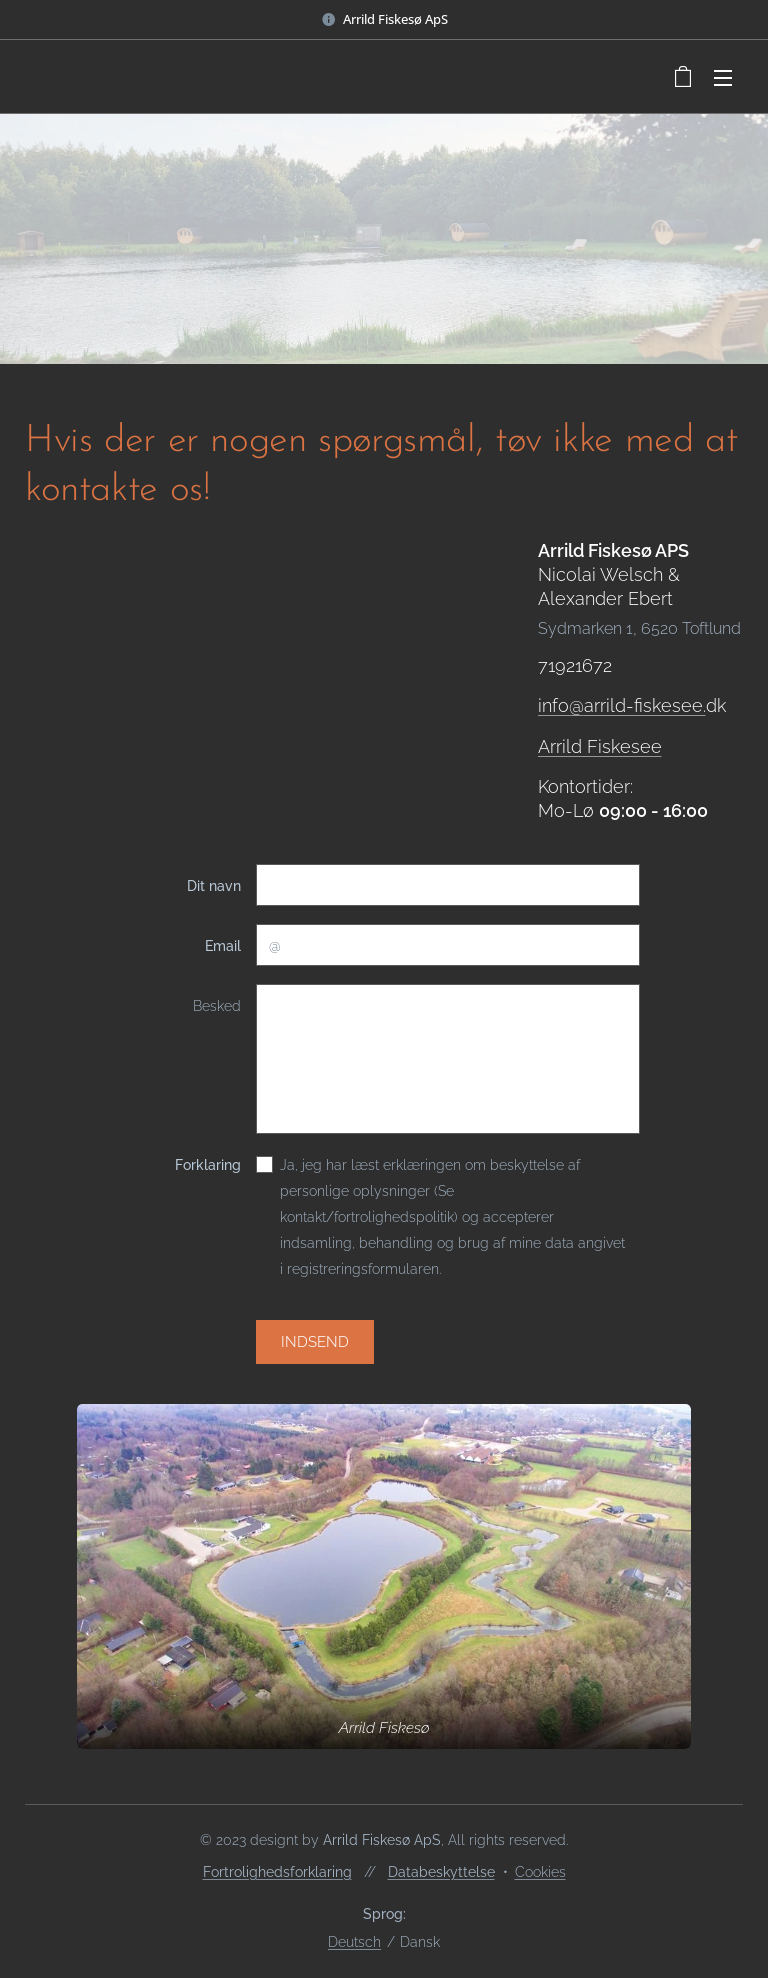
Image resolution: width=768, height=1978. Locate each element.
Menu (723, 78)
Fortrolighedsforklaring (277, 1872)
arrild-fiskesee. (644, 705)
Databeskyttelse (441, 1872)
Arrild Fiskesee (599, 745)
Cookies (540, 1872)
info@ (560, 705)
